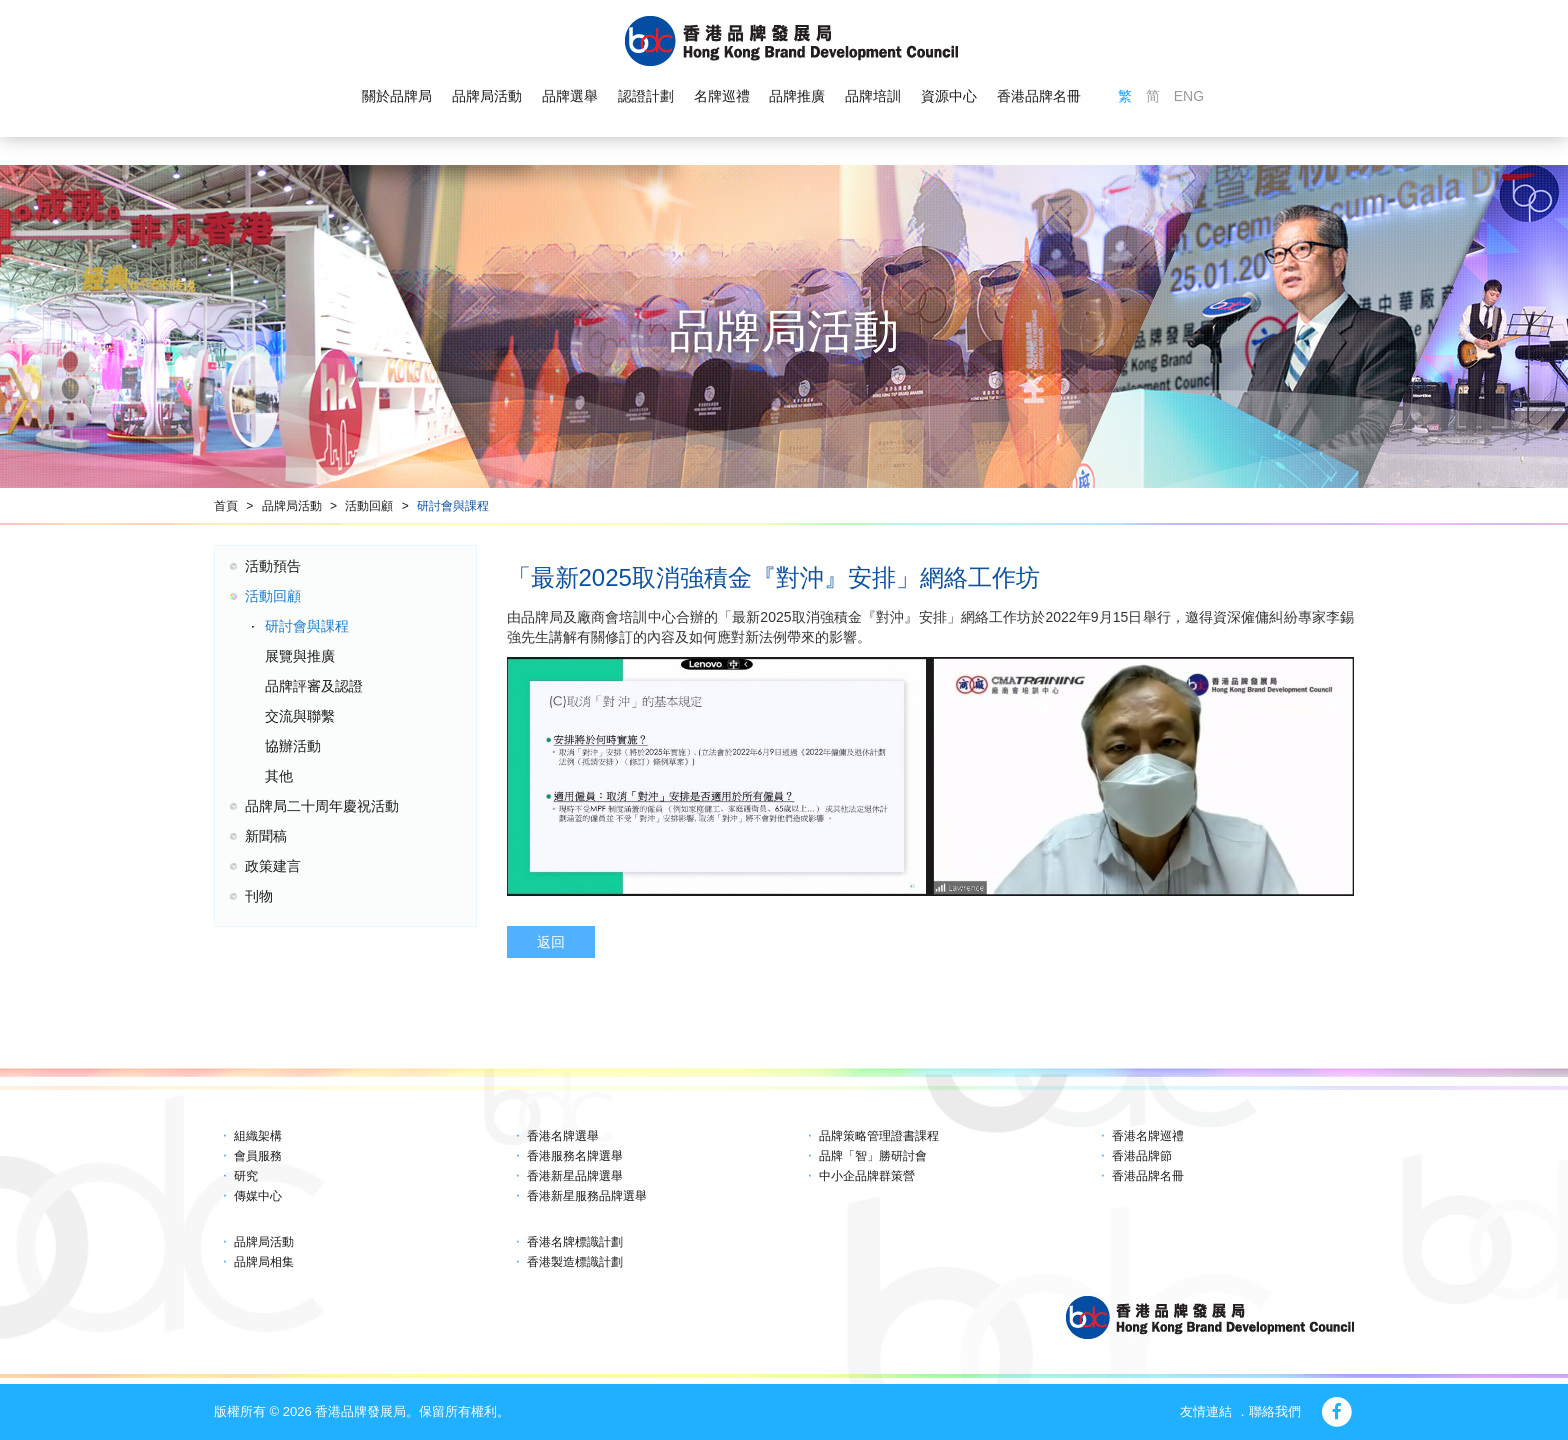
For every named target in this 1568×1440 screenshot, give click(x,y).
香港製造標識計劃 (575, 1262)
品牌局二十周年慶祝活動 (322, 806)
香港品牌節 (1142, 1156)
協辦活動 (293, 746)
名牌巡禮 (721, 96)
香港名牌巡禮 (1148, 1136)
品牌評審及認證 (314, 686)
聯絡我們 (1275, 1411)
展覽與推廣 (300, 656)
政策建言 (273, 866)
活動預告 (273, 566)
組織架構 (258, 1136)
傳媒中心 (258, 1196)
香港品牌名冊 (1039, 96)
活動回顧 (369, 506)
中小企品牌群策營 (867, 1176)
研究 (246, 1176)
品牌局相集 (264, 1262)
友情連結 (1206, 1411)
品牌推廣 (797, 96)
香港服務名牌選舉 (575, 1156)
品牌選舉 (570, 96)
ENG (1189, 96)
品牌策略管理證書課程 (879, 1136)
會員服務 (258, 1156)
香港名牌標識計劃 (575, 1242)
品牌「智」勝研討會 (873, 1156)
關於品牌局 (397, 96)
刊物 (259, 896)
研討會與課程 (453, 506)
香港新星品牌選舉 (575, 1176)
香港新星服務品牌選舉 (587, 1196)
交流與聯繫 (300, 716)
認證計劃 (646, 96)
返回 (551, 942)
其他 (279, 776)
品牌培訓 (873, 96)
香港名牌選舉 (563, 1136)
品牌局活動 (487, 96)
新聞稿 (266, 836)
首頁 (226, 506)
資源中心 (949, 96)
